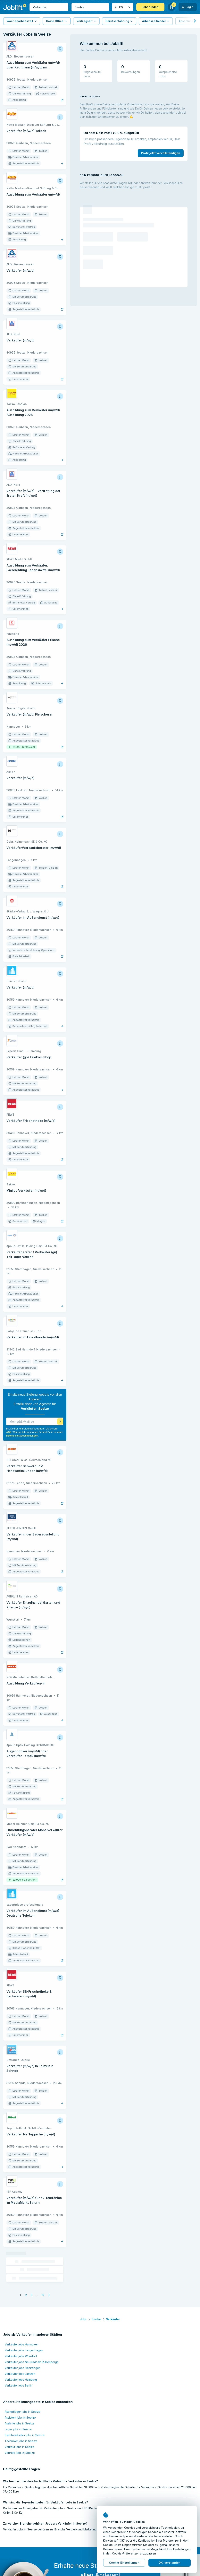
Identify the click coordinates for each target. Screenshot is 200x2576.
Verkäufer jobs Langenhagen (24, 2286)
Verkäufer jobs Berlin (18, 2321)
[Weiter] (48, 2163)
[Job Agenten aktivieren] (60, 1359)
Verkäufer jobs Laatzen (20, 2309)
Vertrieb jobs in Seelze (20, 2388)
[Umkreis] (122, 7)
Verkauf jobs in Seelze (20, 2383)
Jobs (83, 2255)
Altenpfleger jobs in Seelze (22, 2347)
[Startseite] (14, 7)
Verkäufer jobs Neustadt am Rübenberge (32, 2298)
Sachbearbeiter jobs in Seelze (25, 2371)
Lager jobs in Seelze (18, 2365)
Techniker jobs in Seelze (21, 2377)
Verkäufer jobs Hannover (21, 2280)
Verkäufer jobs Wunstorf (21, 2292)
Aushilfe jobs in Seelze (20, 2359)
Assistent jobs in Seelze (20, 2353)
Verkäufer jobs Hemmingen (22, 2304)
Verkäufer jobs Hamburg (21, 2315)
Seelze (96, 2255)
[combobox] (48, 7)
